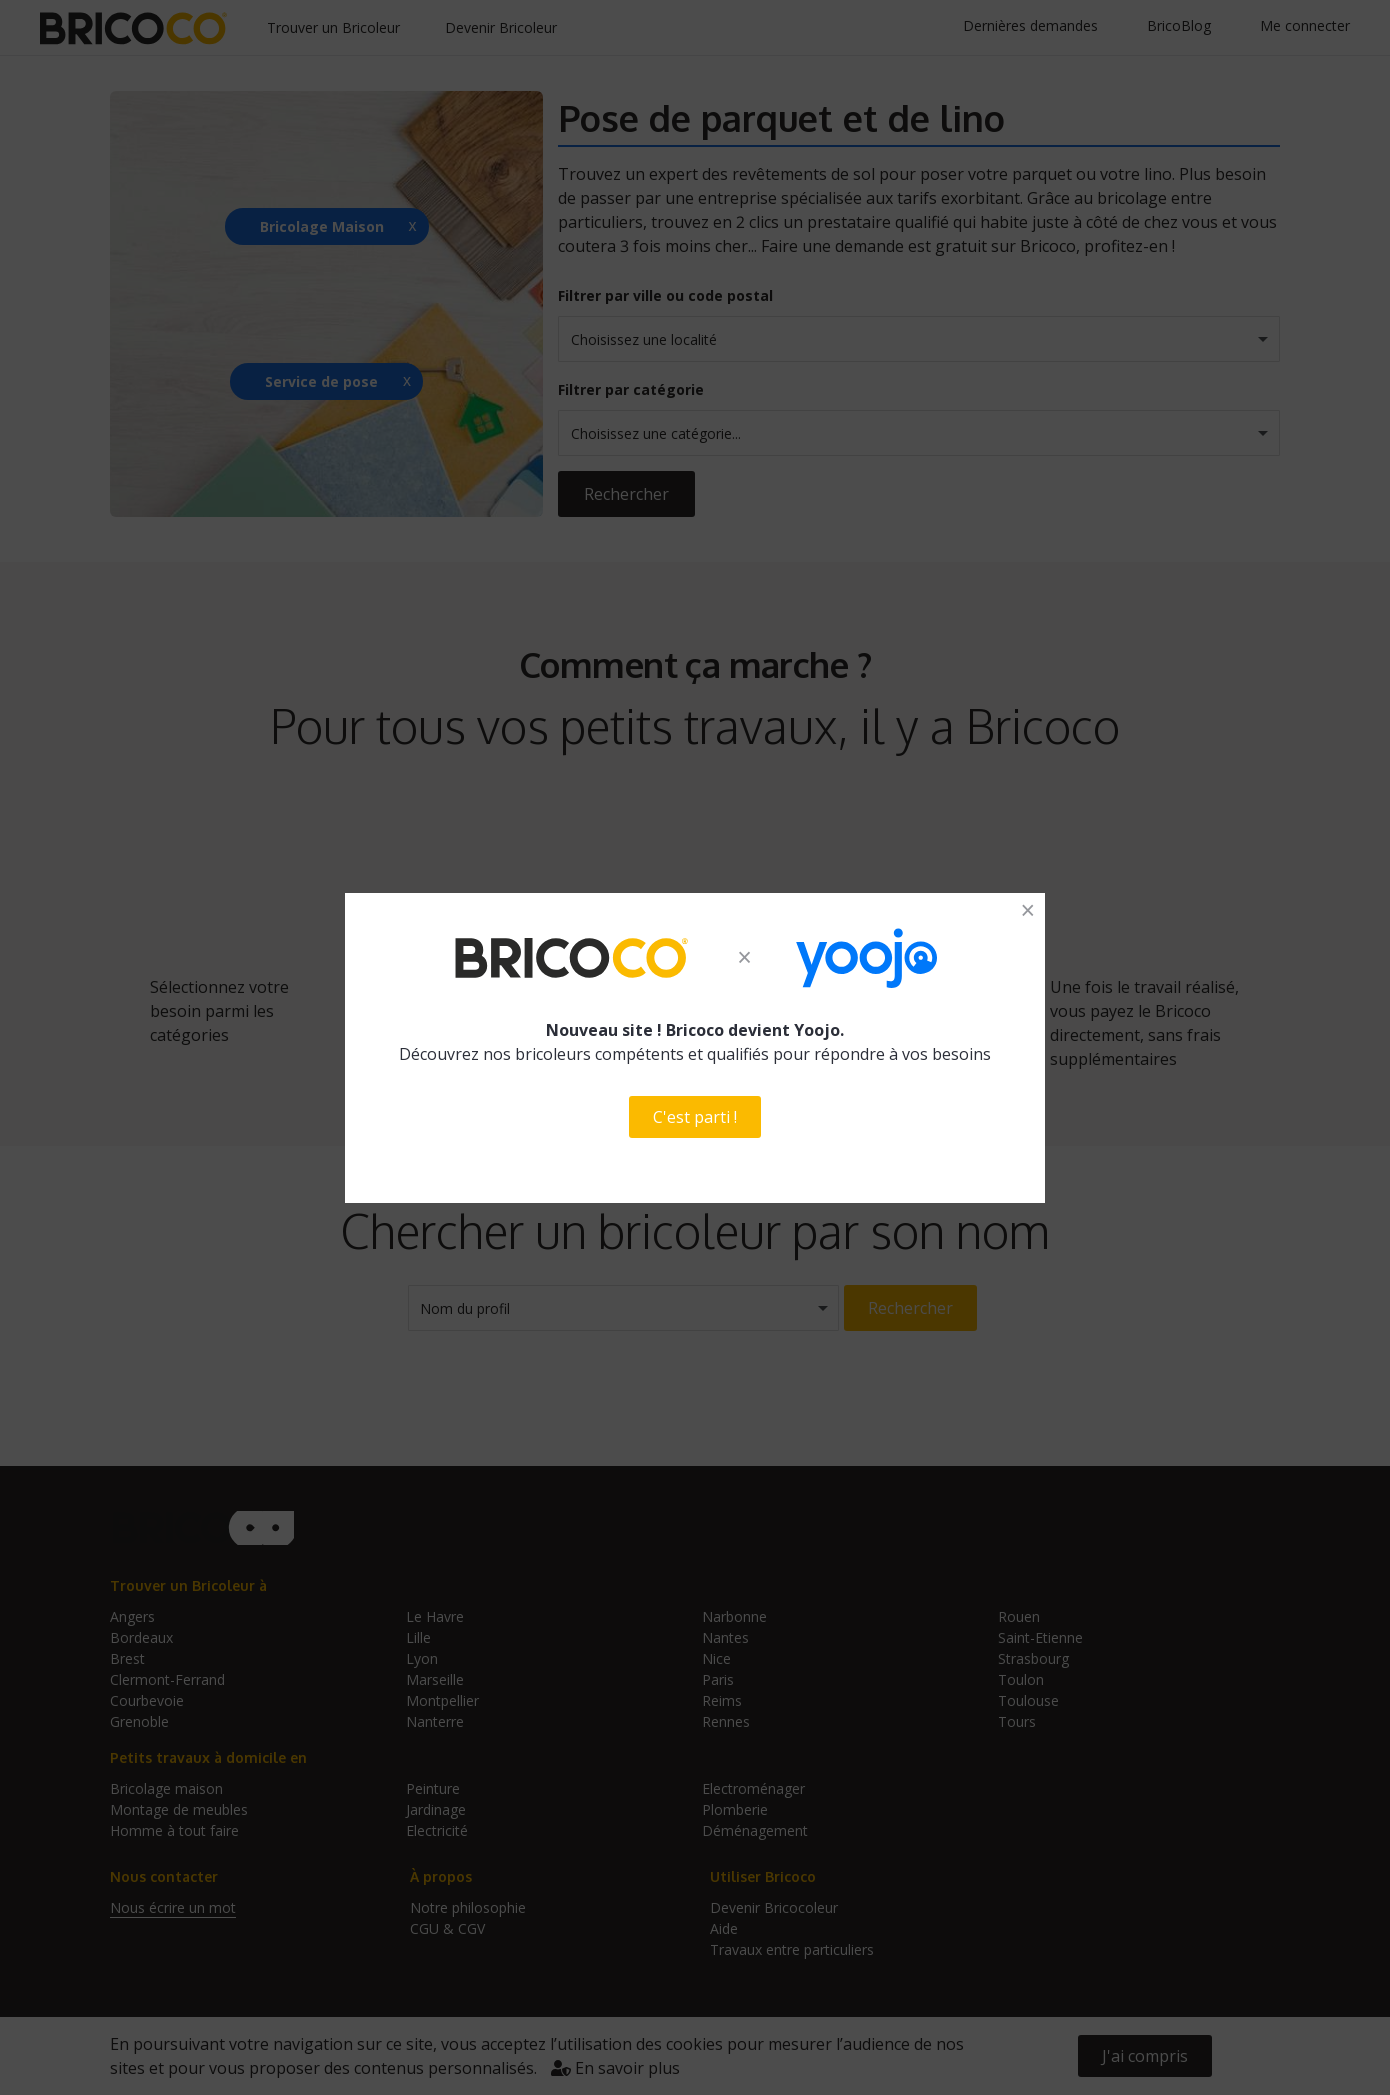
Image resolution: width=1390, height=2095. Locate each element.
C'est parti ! (695, 1117)
